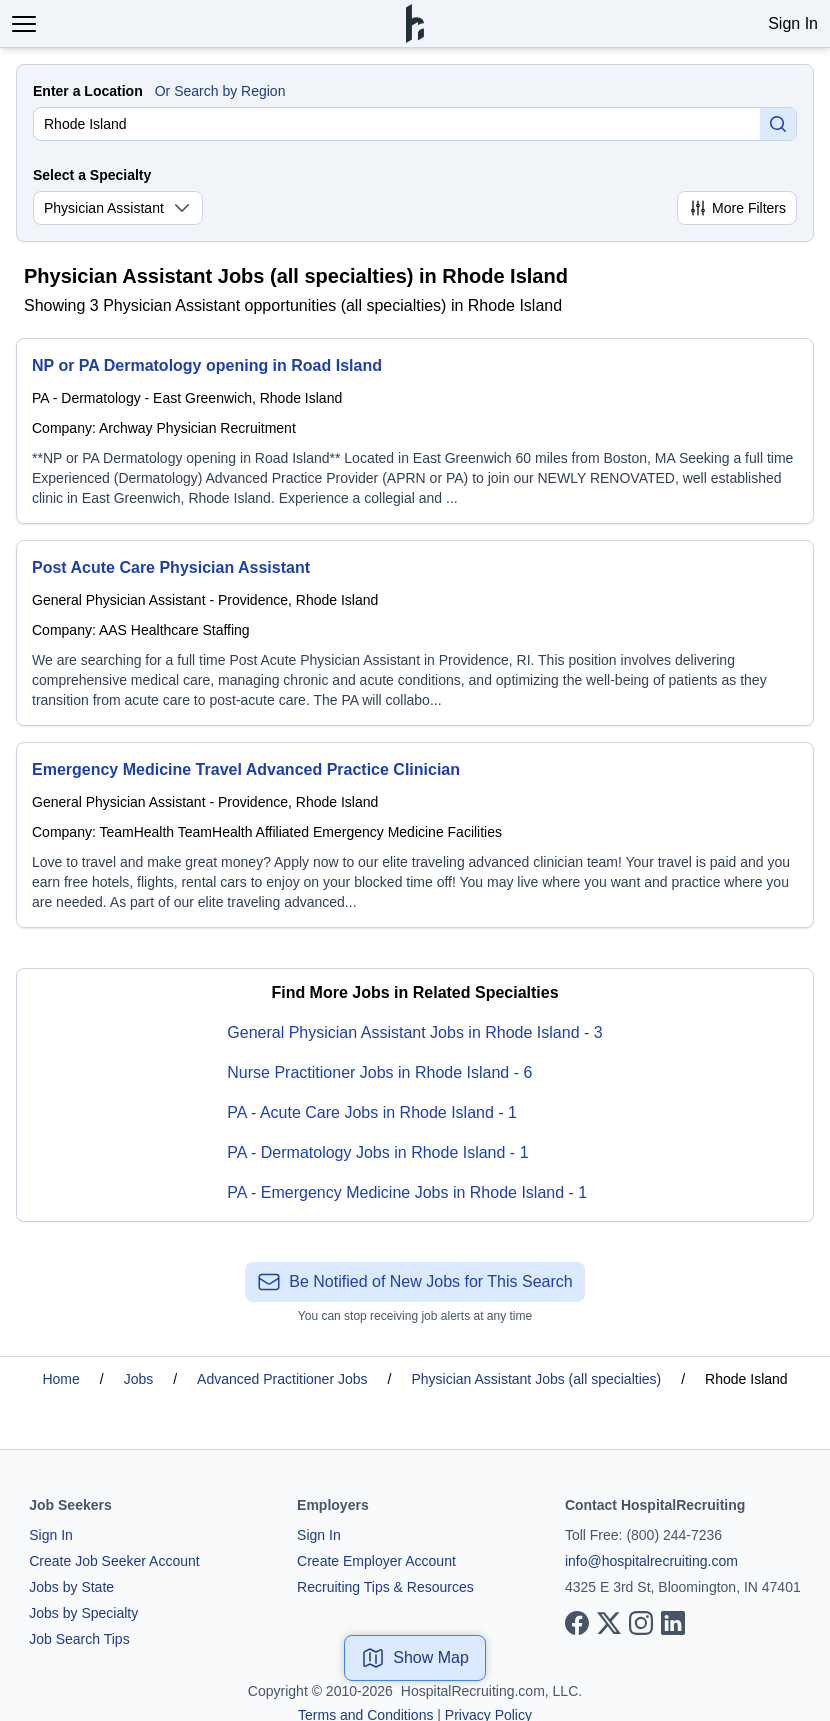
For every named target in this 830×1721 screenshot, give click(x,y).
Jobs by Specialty (83, 1613)
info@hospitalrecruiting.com (651, 1561)
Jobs (139, 1379)
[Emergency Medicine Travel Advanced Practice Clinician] (415, 835)
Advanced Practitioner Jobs (282, 1379)
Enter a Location (88, 91)
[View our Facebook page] (577, 1623)
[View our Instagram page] (641, 1623)
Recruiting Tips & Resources (385, 1587)
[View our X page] (609, 1623)
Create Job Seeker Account (114, 1561)
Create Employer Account (376, 1561)
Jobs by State (71, 1587)
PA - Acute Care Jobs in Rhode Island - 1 (372, 1112)
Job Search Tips (79, 1639)
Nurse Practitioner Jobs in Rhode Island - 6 (379, 1072)
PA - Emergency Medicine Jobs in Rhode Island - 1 (407, 1192)
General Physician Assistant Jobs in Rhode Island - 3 (414, 1032)
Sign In (793, 23)
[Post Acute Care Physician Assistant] (415, 633)
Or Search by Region (220, 91)
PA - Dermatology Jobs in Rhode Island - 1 (377, 1152)
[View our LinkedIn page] (673, 1623)
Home (60, 1379)
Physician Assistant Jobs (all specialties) (536, 1379)
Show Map (415, 1658)
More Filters (737, 208)
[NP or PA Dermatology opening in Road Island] (415, 431)
